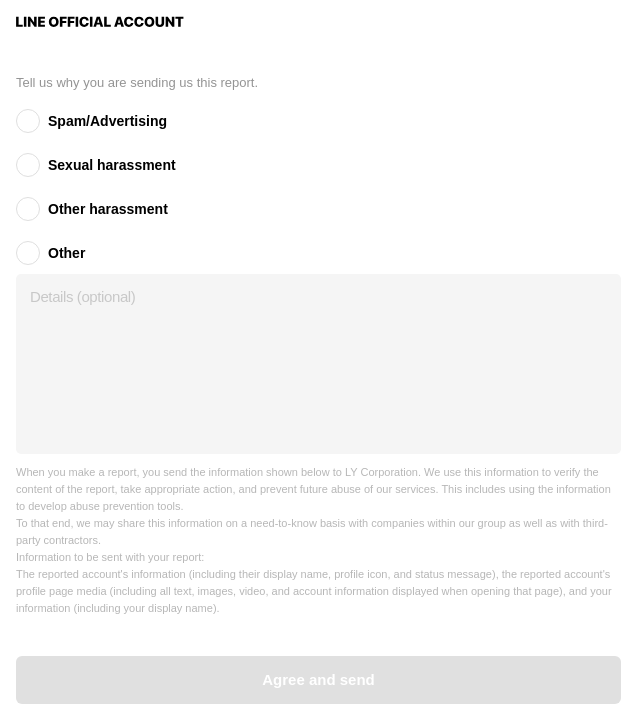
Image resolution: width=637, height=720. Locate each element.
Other (66, 253)
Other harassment (108, 209)
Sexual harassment (112, 165)
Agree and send (318, 679)
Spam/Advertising (107, 121)
